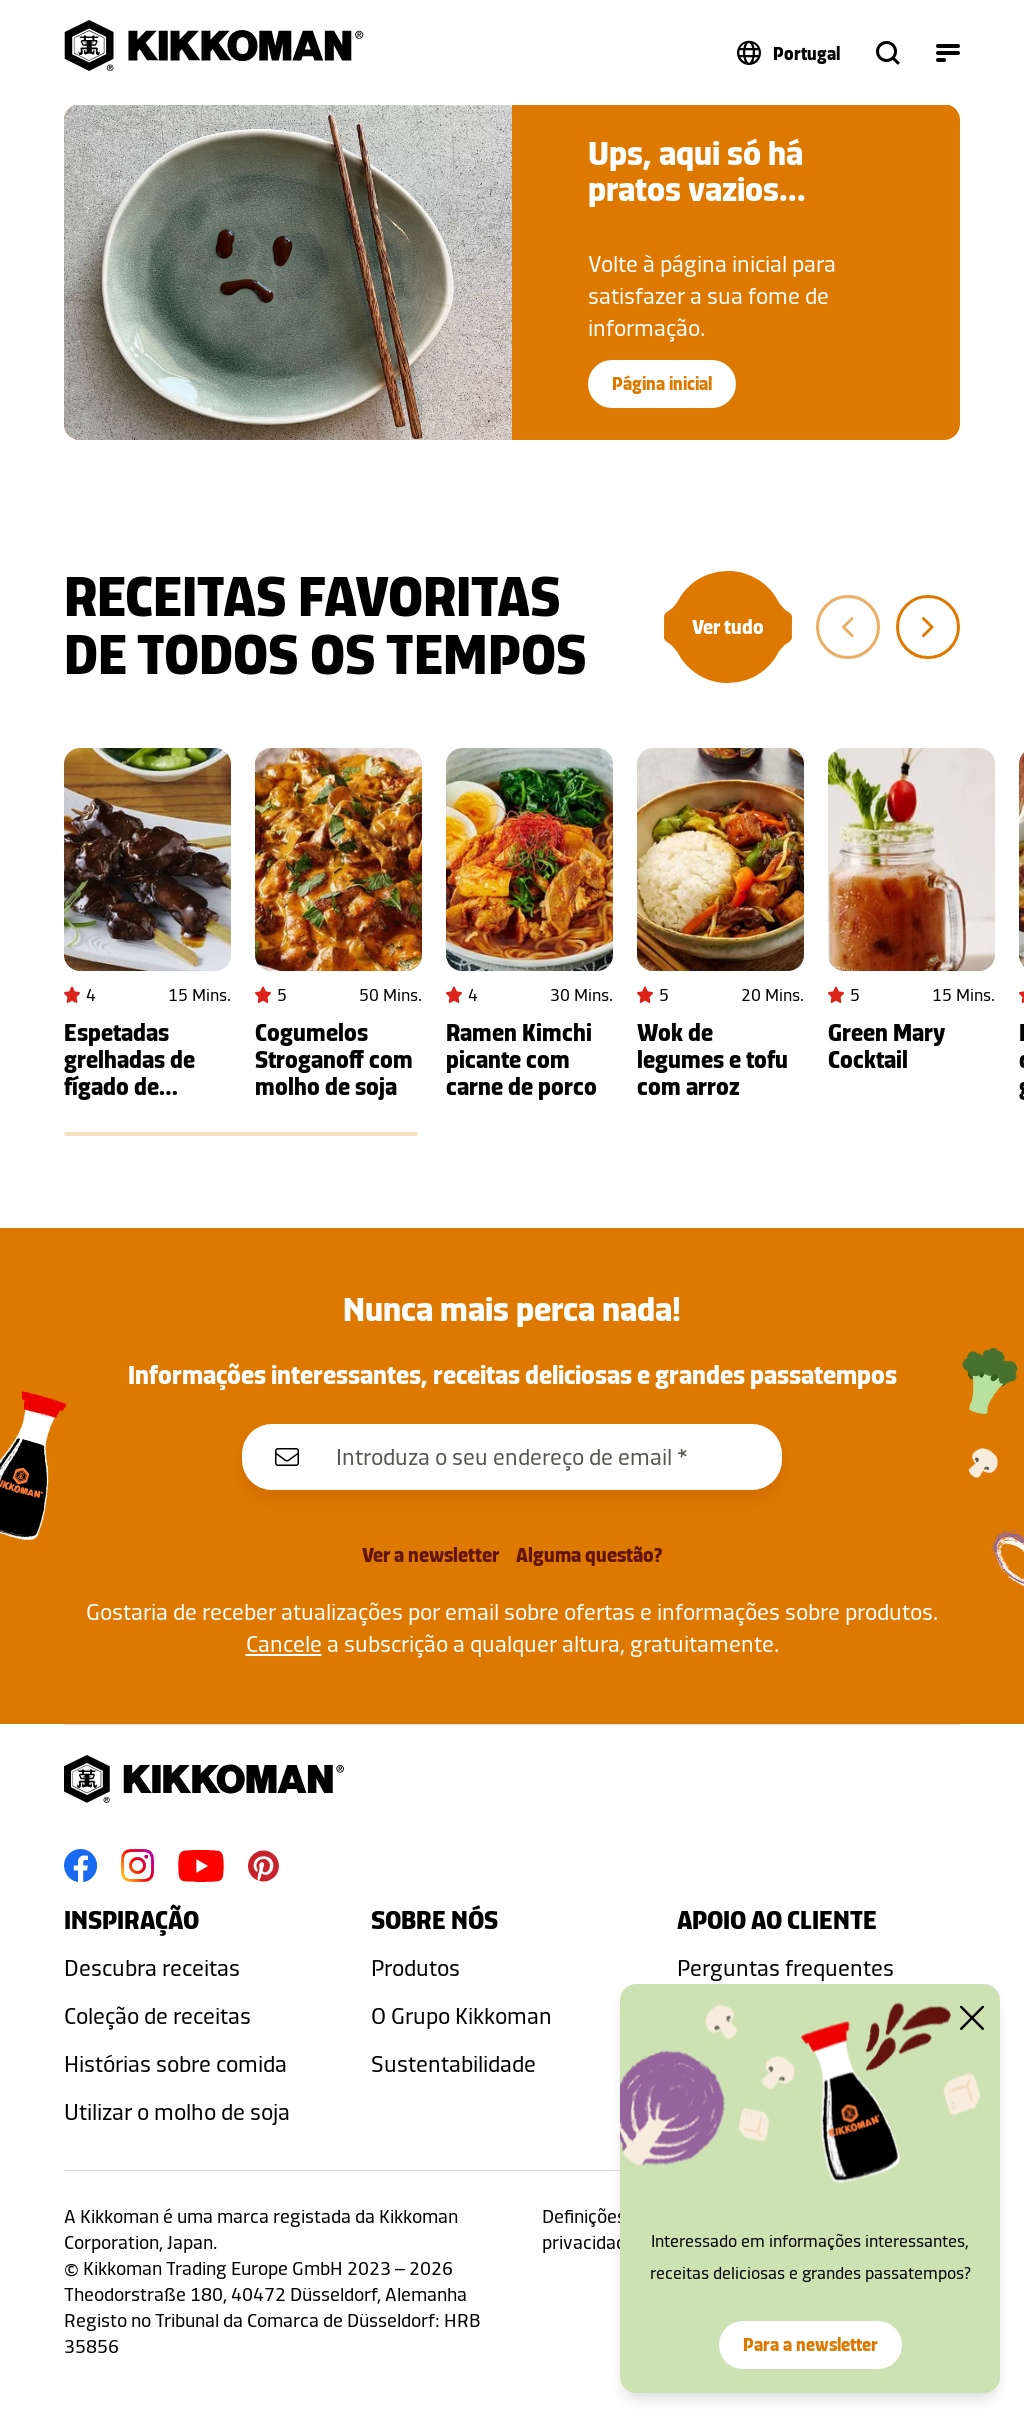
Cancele (284, 1643)
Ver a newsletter (430, 1555)
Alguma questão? (589, 1555)
